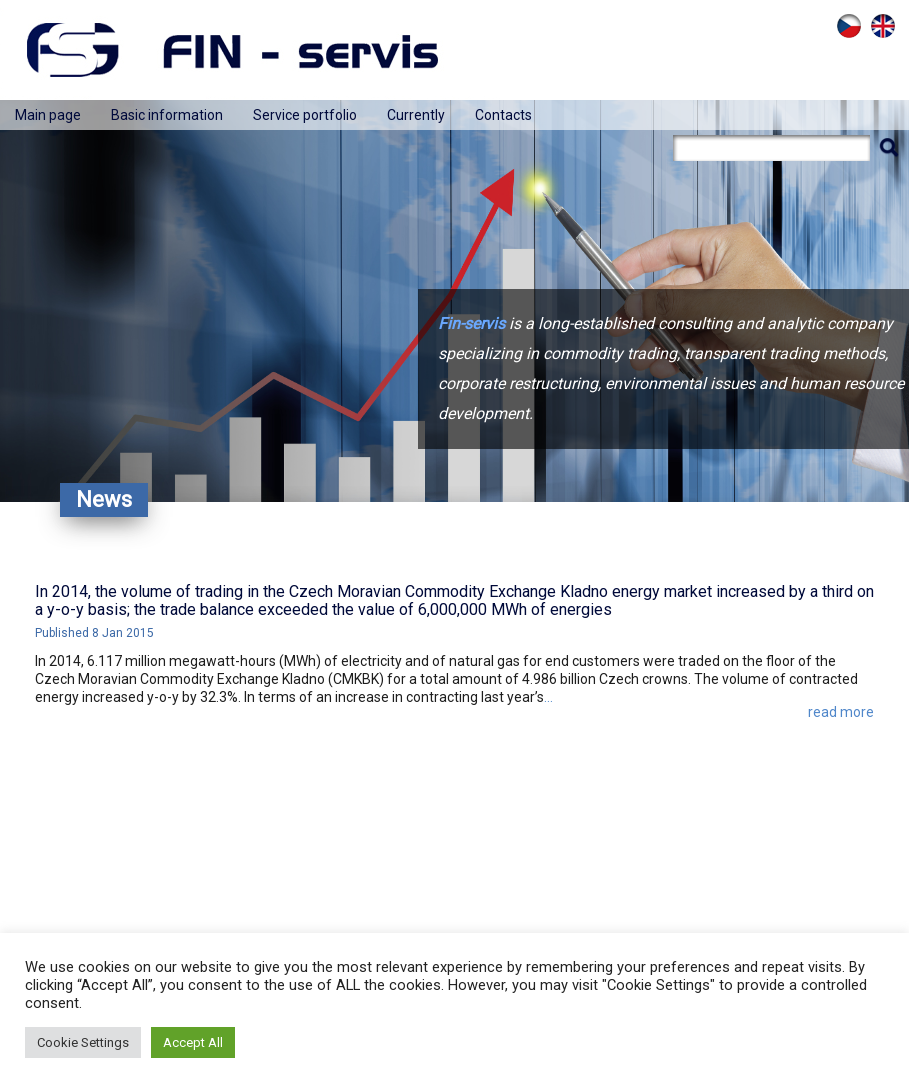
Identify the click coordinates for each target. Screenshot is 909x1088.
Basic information (167, 115)
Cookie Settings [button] (83, 1042)
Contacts (503, 115)
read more (841, 712)
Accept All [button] (193, 1042)
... (548, 697)
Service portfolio (305, 115)
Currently (416, 115)
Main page (48, 115)
